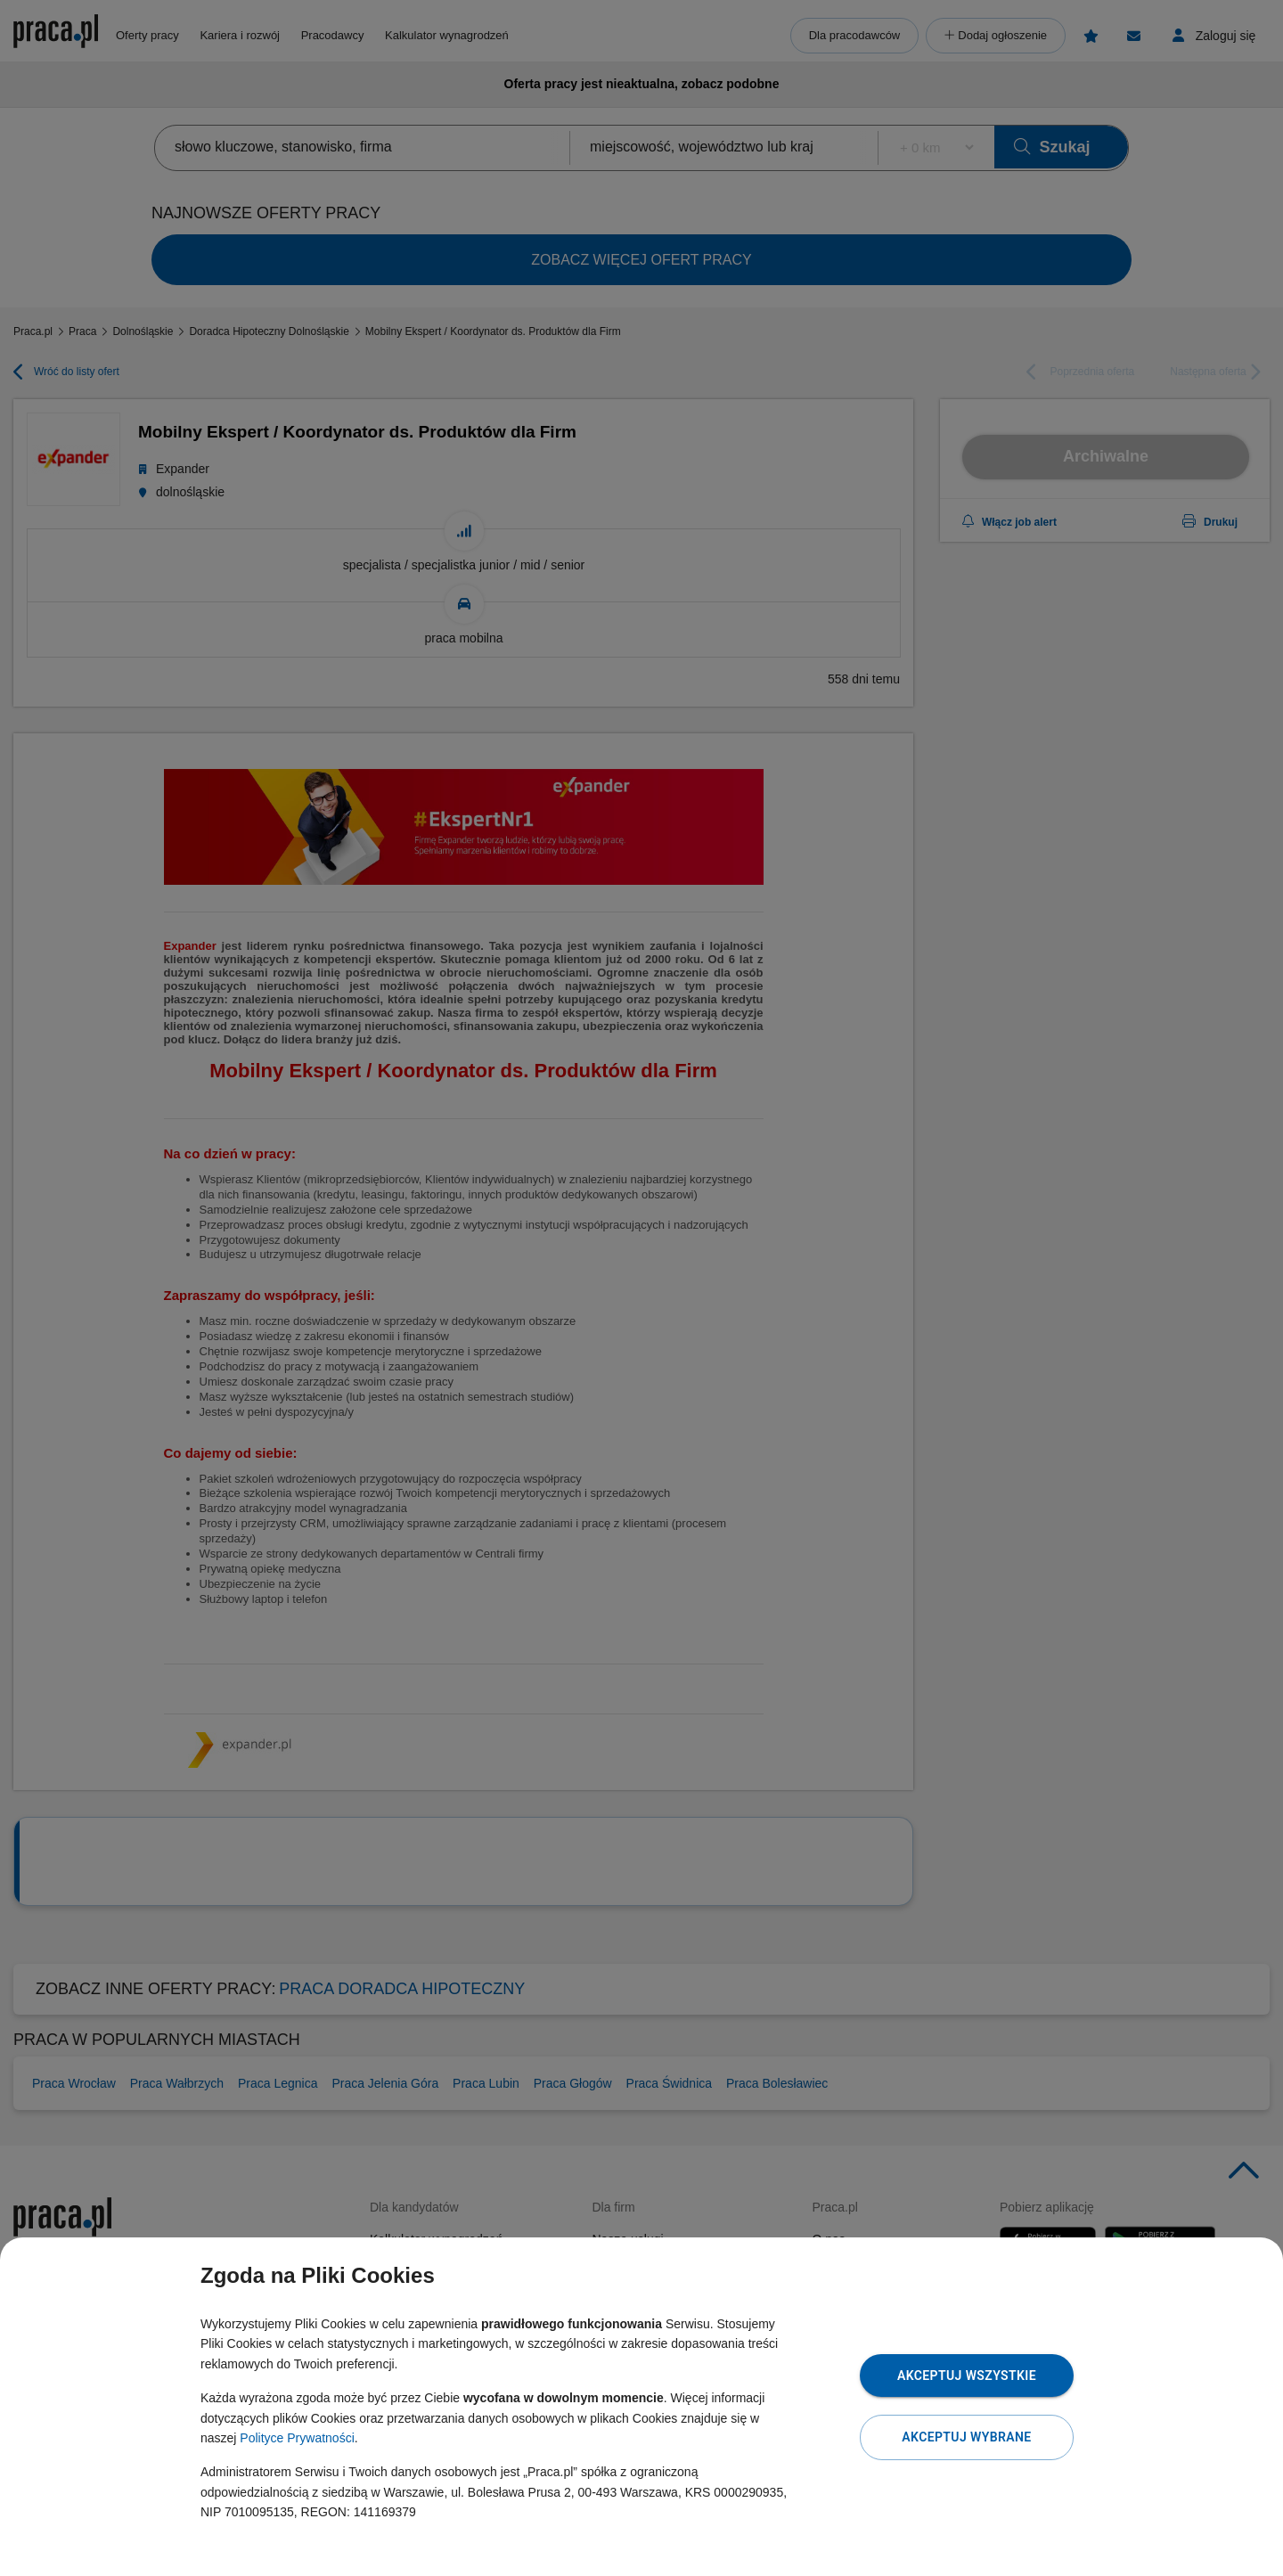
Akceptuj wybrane (966, 2437)
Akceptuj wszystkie (966, 2375)
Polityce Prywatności (297, 2438)
